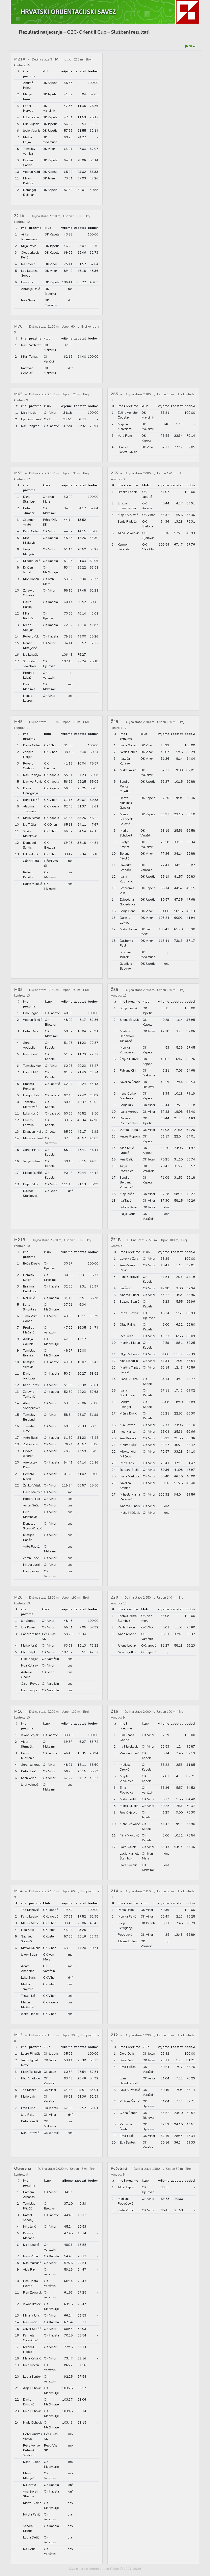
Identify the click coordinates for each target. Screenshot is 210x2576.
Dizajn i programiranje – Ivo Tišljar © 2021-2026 (105, 2569)
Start (190, 46)
